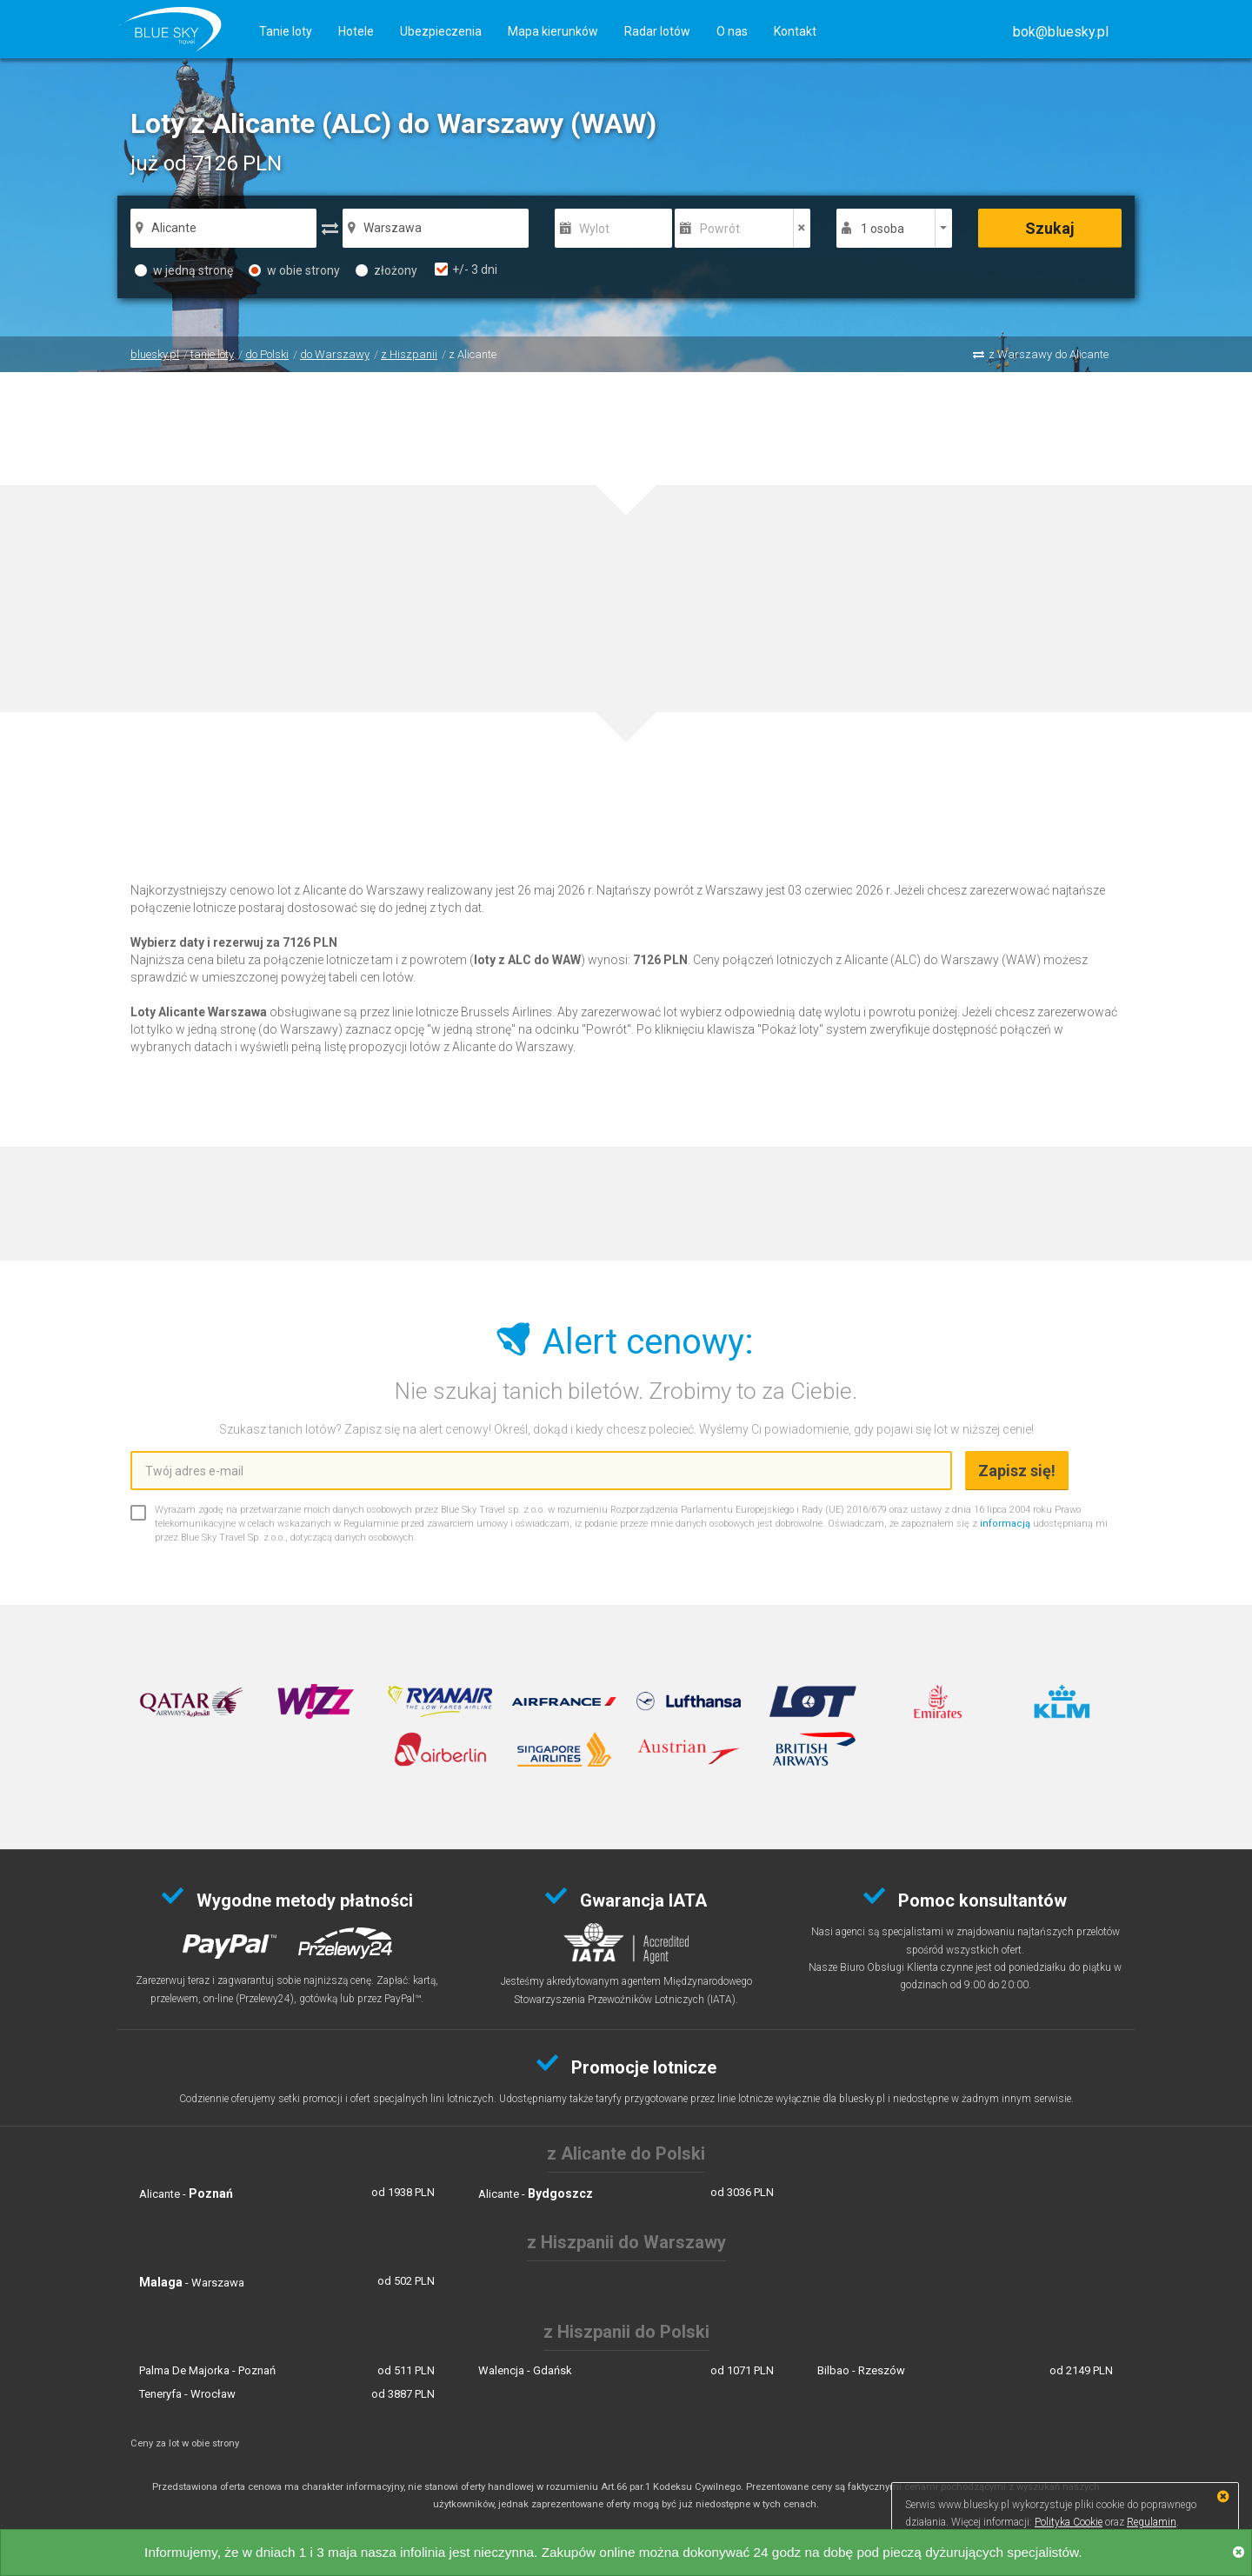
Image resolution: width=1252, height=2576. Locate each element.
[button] (1061, 31)
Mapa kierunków (553, 31)
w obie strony (294, 270)
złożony (386, 270)
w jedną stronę (184, 270)
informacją (1005, 1523)
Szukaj (1050, 228)
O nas (732, 31)
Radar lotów (657, 31)
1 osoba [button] (882, 229)
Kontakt (795, 31)
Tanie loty (285, 31)
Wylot (594, 229)
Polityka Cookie (1068, 2522)
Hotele (356, 31)
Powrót (720, 229)
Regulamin (1151, 2522)
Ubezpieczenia (441, 31)
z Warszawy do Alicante (1049, 354)
